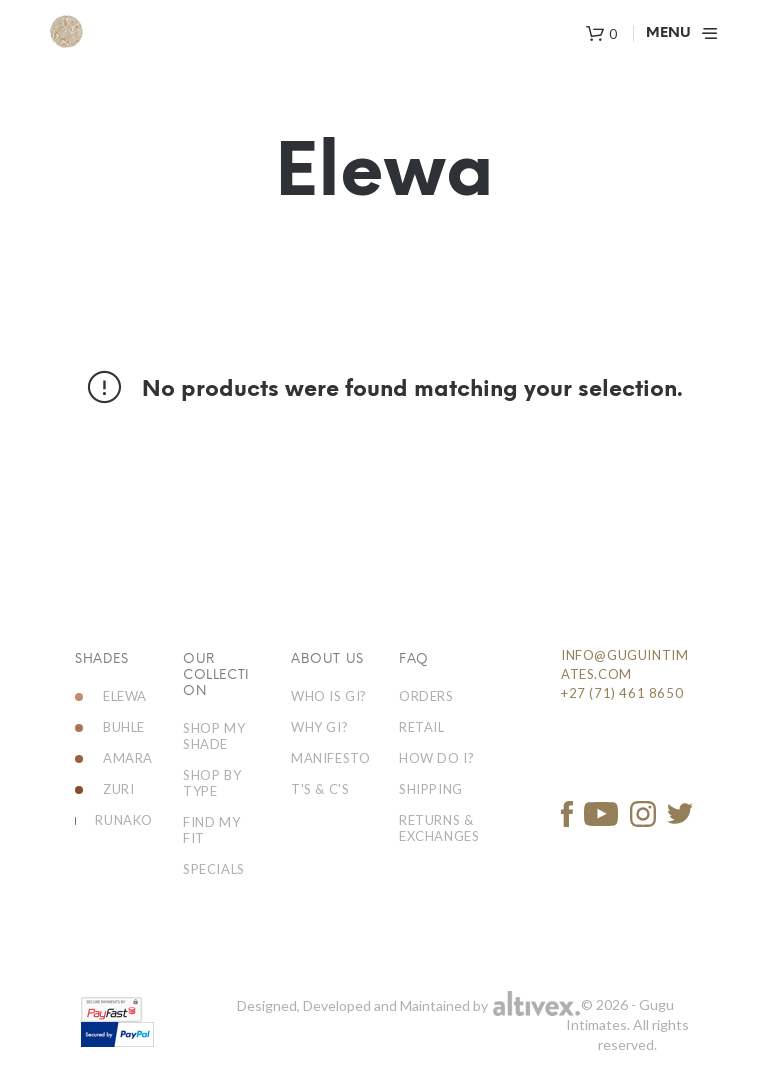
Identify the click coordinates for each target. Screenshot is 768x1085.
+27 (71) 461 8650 (622, 693)
